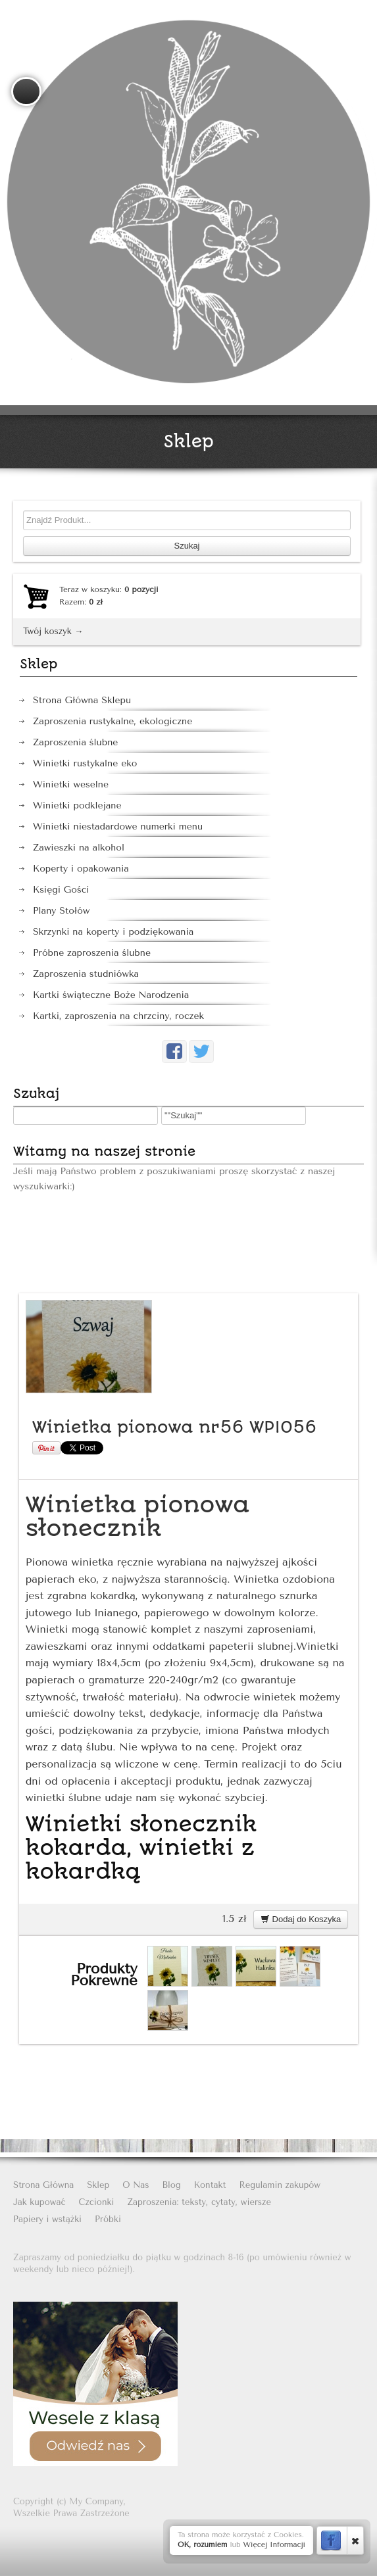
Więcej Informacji (274, 2544)
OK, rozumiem (203, 2544)
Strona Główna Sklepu (82, 700)
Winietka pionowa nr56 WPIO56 (174, 1427)
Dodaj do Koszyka (301, 1919)
